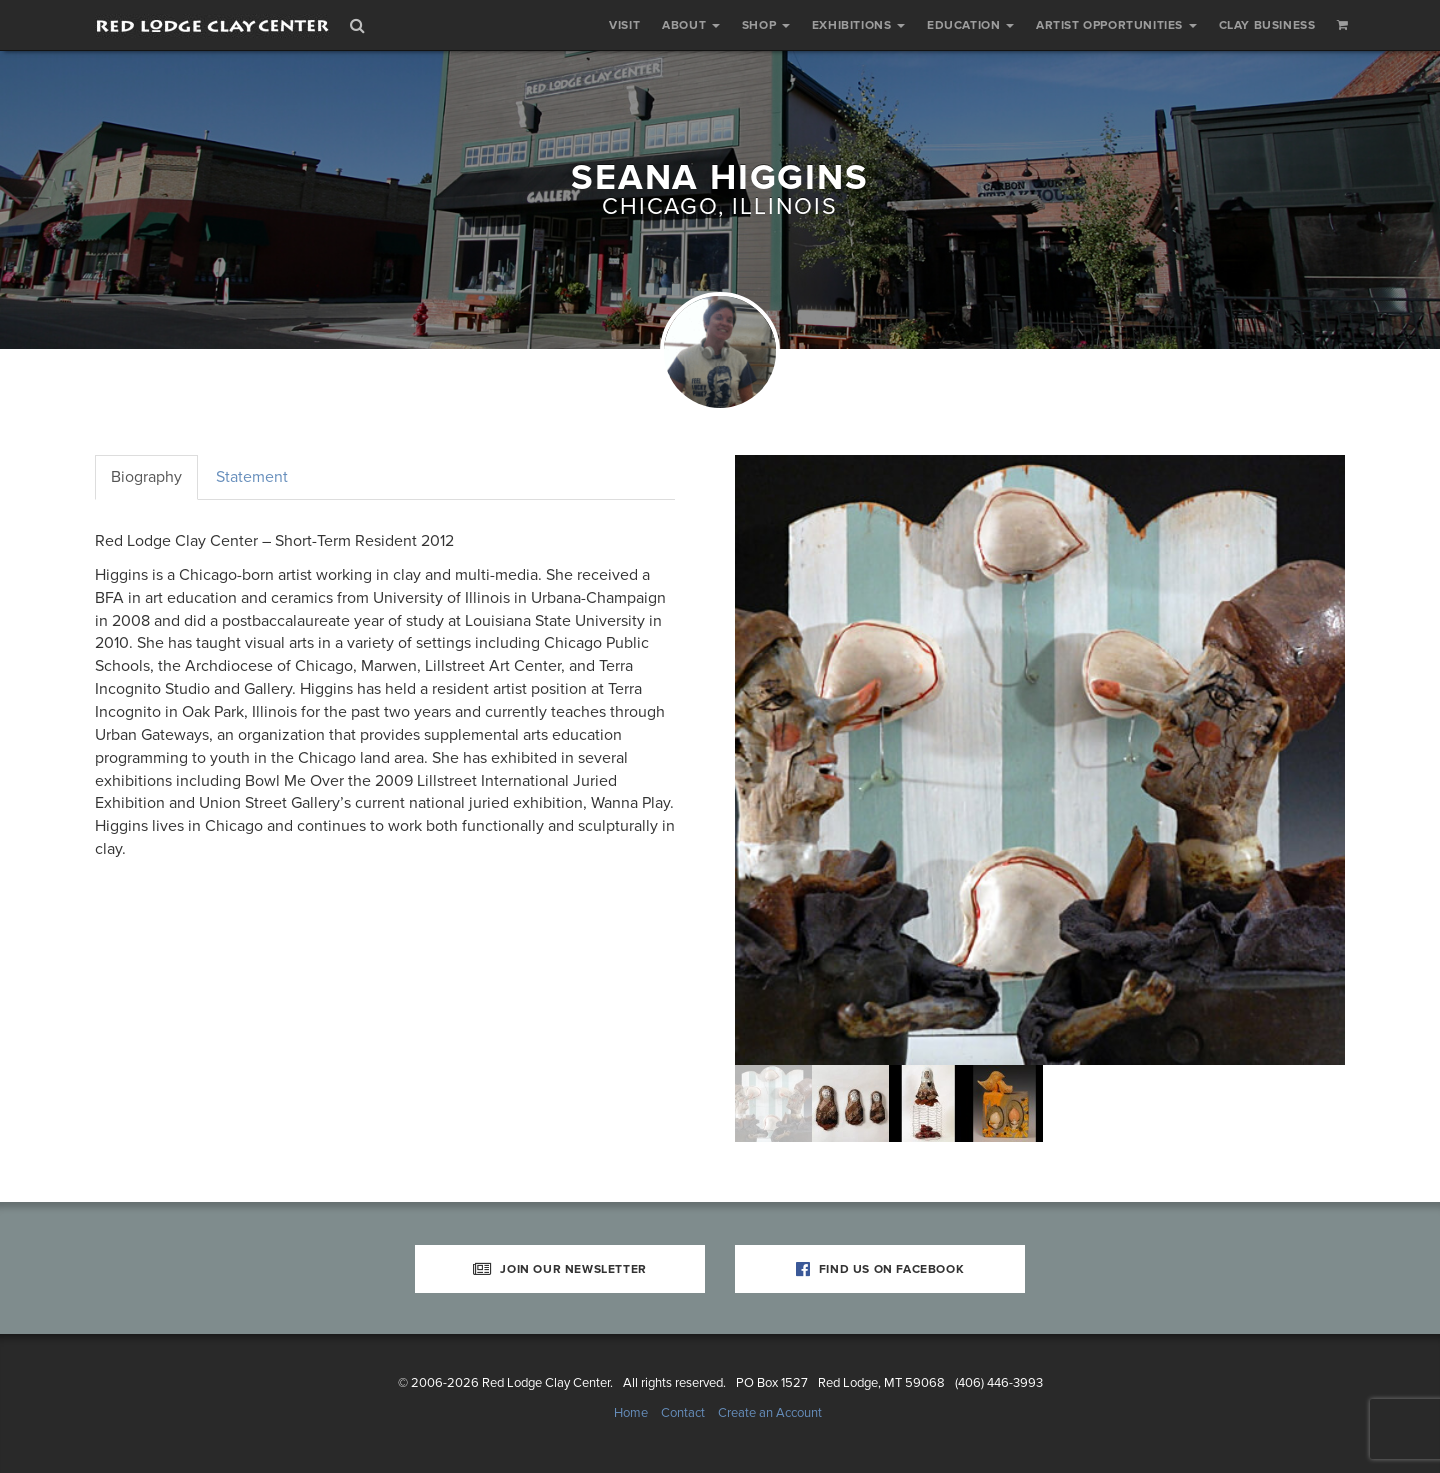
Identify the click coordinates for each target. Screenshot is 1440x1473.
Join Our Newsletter (560, 1269)
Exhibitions (858, 25)
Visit (624, 25)
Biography (146, 477)
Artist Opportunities (1116, 25)
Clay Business (1267, 25)
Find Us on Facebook (880, 1269)
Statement (252, 477)
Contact (683, 1413)
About (691, 25)
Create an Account (770, 1413)
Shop (766, 25)
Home (631, 1413)
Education (970, 25)
